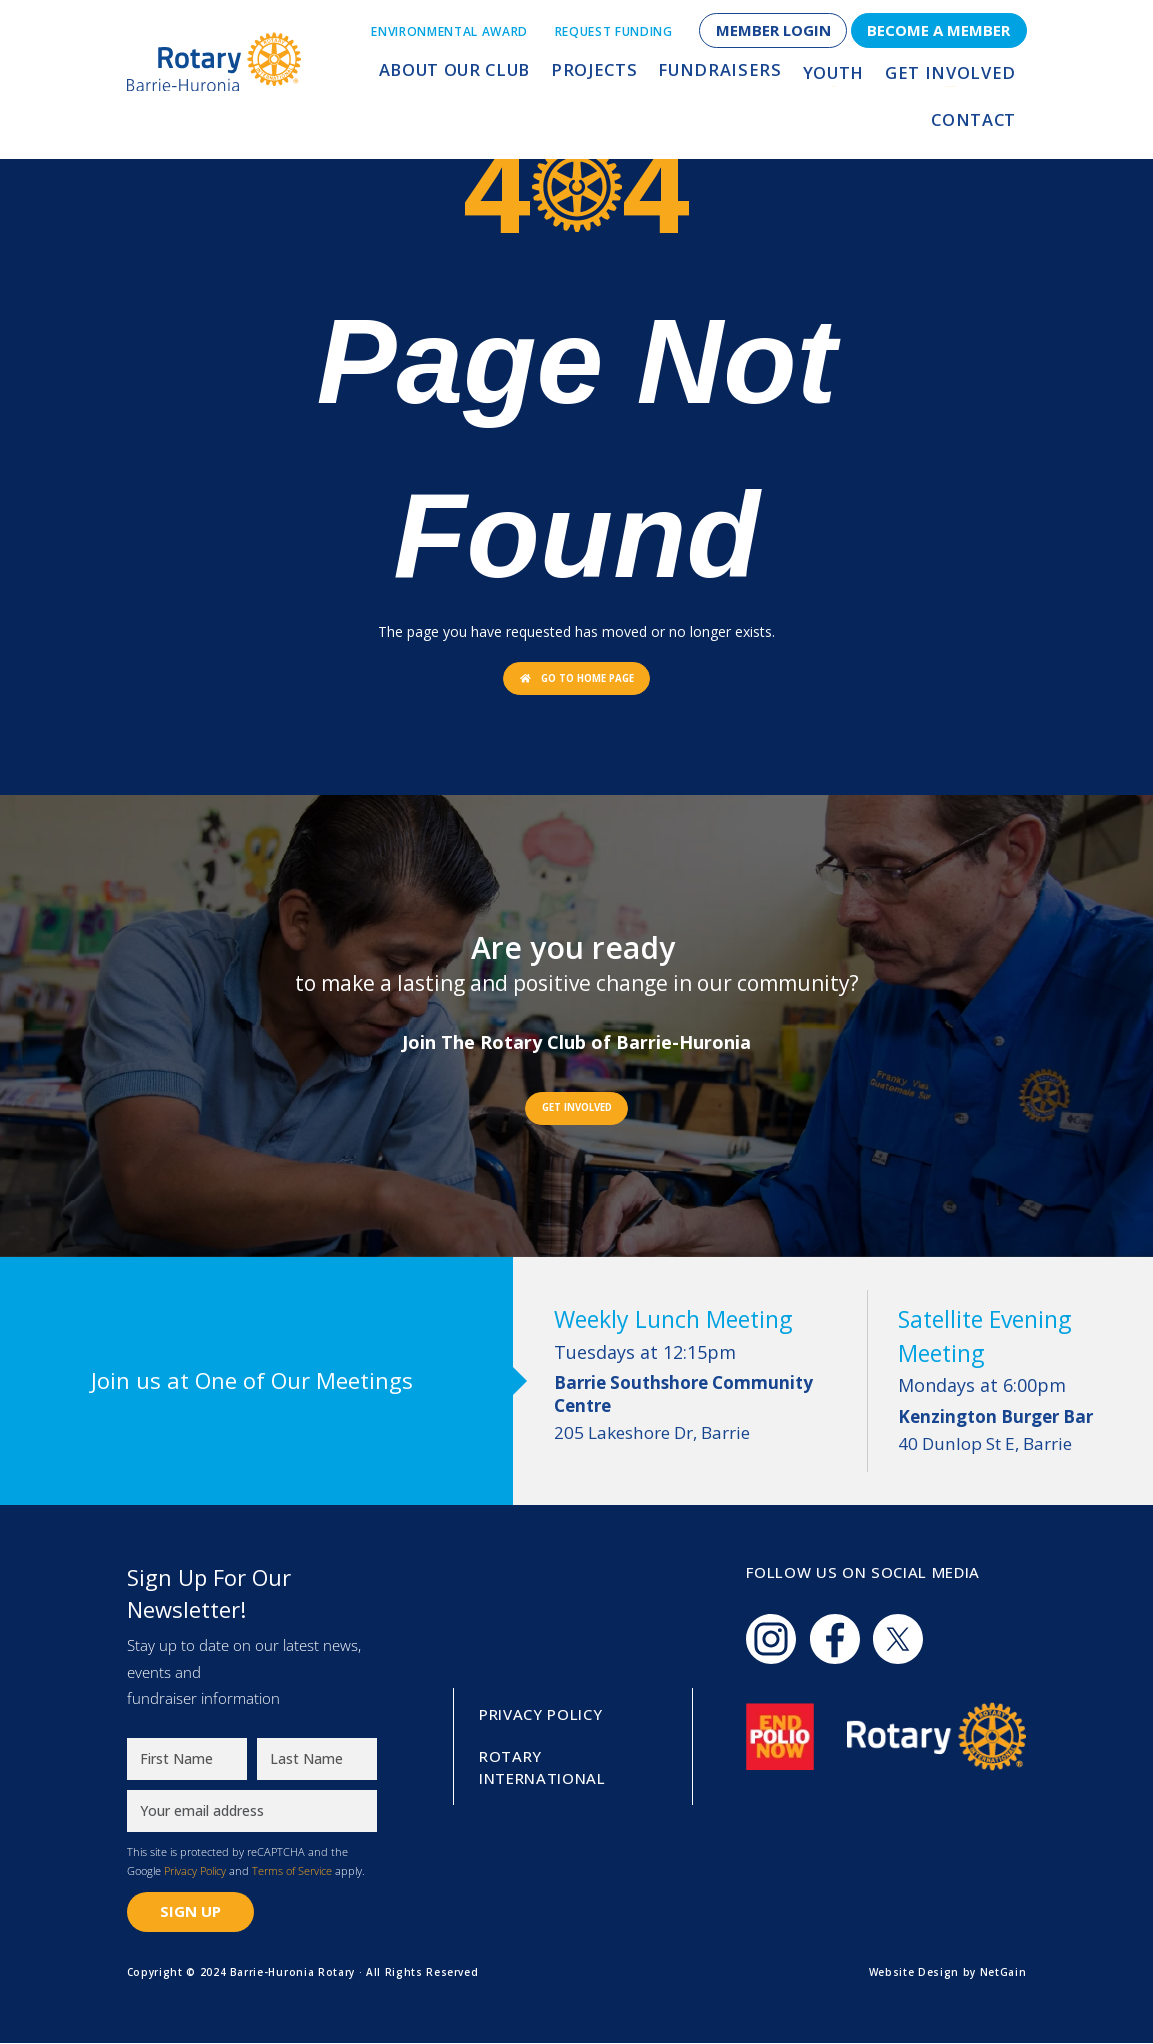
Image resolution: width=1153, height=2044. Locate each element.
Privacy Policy (195, 1872)
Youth (751, 76)
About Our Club (405, 76)
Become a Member (938, 30)
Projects (534, 76)
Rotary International (542, 1768)
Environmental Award (449, 31)
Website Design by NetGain (948, 1973)
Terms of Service (292, 1872)
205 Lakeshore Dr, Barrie (700, 1409)
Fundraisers (648, 76)
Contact (977, 76)
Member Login (773, 30)
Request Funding (614, 31)
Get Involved (858, 76)
